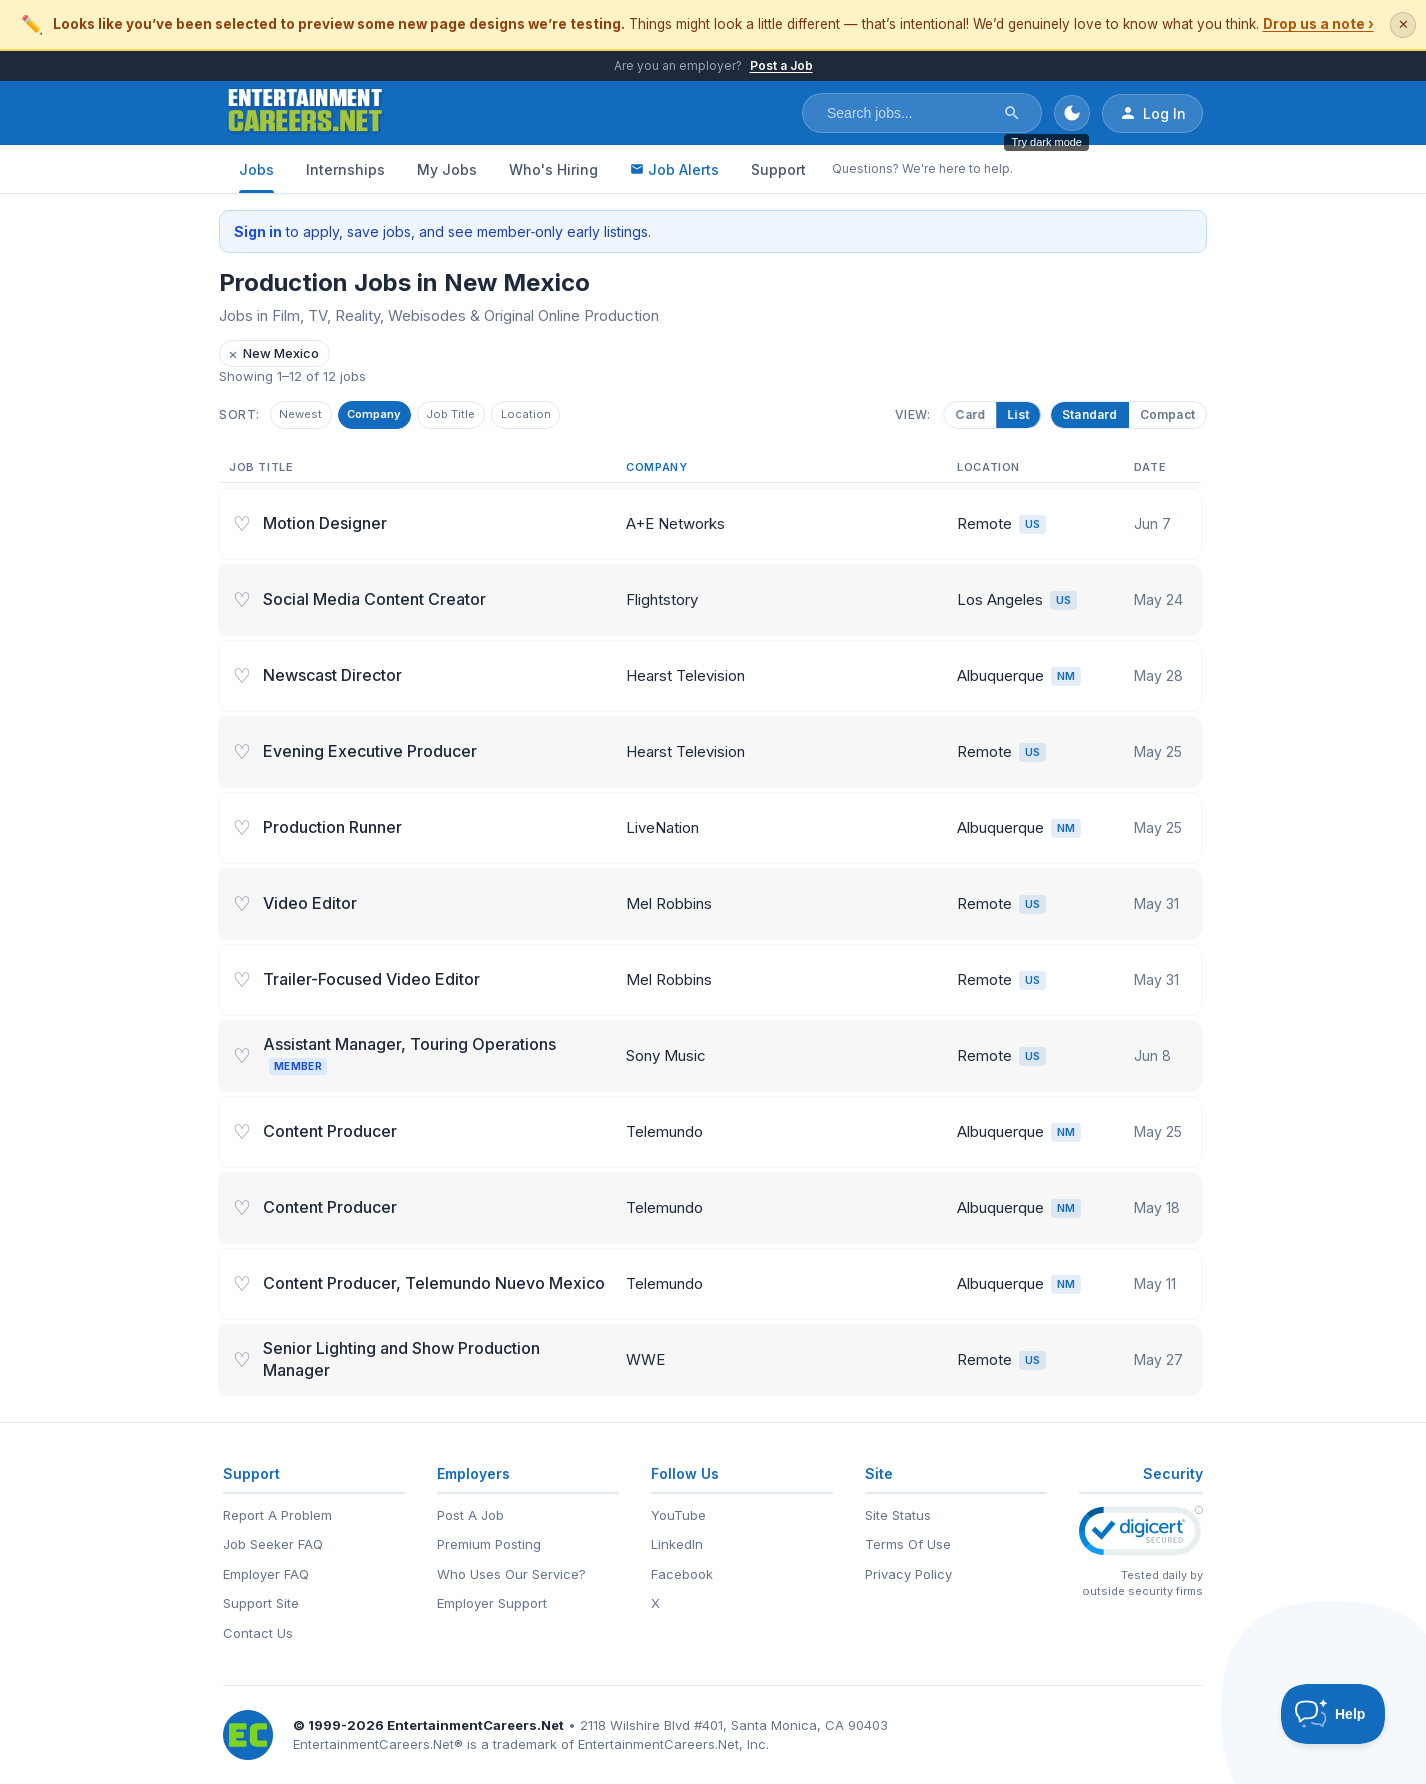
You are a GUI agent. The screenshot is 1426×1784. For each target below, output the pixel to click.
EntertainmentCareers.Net (475, 1725)
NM (1066, 679)
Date (1150, 470)
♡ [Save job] (242, 527)
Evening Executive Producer (370, 754)
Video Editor (310, 906)
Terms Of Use (908, 1544)
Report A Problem (277, 1515)
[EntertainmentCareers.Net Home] (305, 113)
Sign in (258, 231)
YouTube (678, 1515)
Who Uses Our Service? (511, 1574)
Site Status (898, 1515)
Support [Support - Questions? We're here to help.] (778, 169)
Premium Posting (489, 1544)
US (1032, 527)
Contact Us (258, 1633)
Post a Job (781, 65)
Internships (345, 169)
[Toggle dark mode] (1072, 113)
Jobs (256, 169)
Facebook (682, 1574)
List (1016, 415)
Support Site (261, 1603)
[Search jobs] (909, 113)
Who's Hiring (553, 169)
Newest (306, 416)
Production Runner (332, 830)
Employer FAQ (266, 1574)
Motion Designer (325, 526)
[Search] (1012, 113)
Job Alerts (674, 169)
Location (569, 416)
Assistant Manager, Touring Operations (409, 1057)
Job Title (483, 416)
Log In (1152, 113)
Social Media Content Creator (374, 602)
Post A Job (470, 1515)
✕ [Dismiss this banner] (1403, 24)
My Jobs (447, 169)
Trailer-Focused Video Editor (371, 982)
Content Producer (330, 1134)
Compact (1167, 415)
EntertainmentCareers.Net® (378, 1744)
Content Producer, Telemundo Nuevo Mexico (434, 1286)
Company (393, 416)
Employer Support (492, 1603)
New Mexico (273, 353)
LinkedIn (677, 1544)
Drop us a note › (1318, 24)
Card (968, 415)
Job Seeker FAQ (273, 1544)
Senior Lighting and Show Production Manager (401, 1362)
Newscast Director (332, 678)
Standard (1090, 415)
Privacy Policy (908, 1574)
